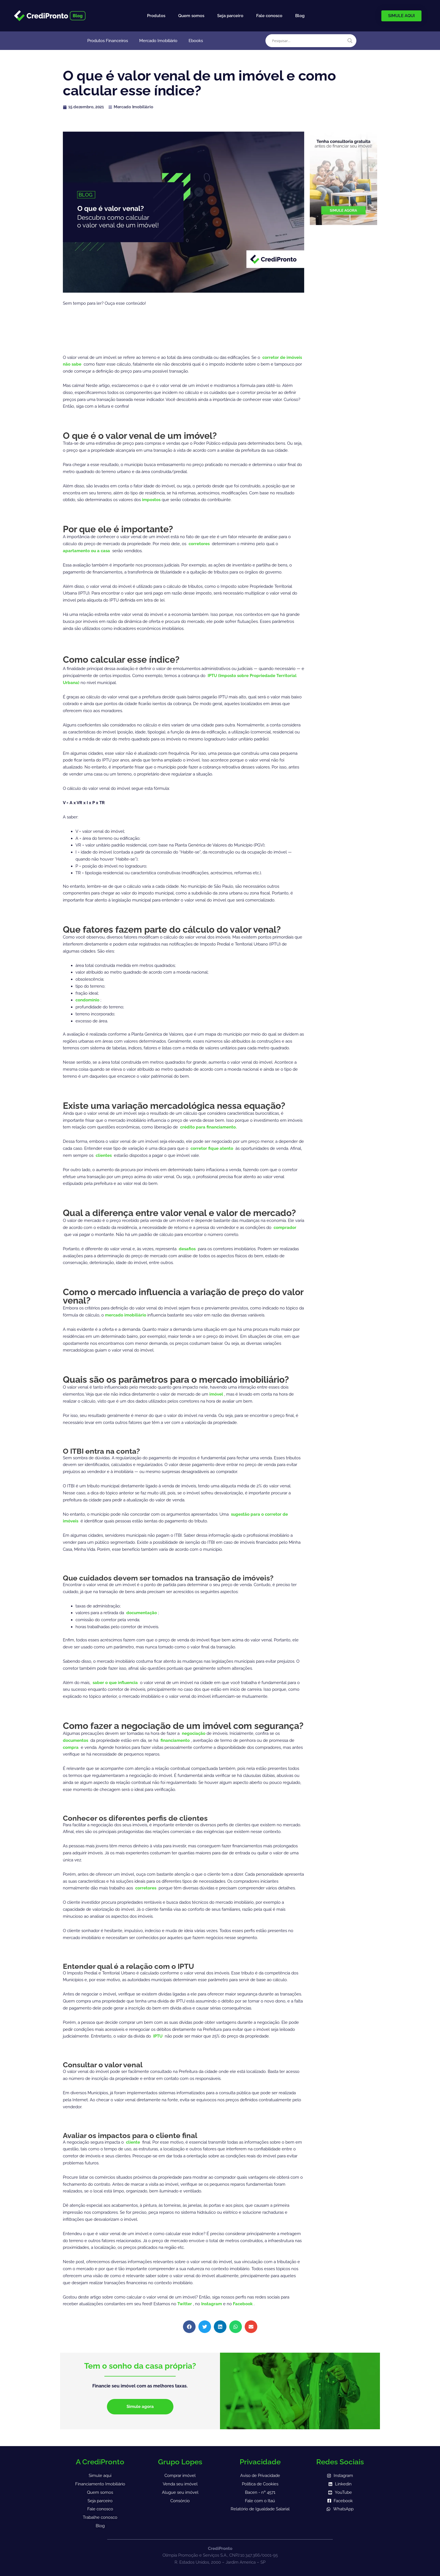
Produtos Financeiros (107, 40)
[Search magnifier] (350, 41)
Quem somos (191, 15)
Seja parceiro (230, 15)
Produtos (156, 15)
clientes (104, 1155)
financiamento (176, 1740)
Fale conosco (269, 15)
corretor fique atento (212, 1148)
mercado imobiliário (126, 1315)
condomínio (87, 1000)
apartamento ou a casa (87, 550)
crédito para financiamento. (208, 1127)
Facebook (243, 2303)
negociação (194, 1733)
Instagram (212, 2303)
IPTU (158, 2036)
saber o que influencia (116, 1682)
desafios (188, 1248)
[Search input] (308, 41)
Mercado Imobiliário (158, 40)
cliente (133, 2142)
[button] (189, 2326)
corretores (200, 543)
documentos (76, 1740)
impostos (152, 499)
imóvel (216, 1394)
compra (71, 1747)
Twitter (185, 2303)
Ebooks (196, 40)
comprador (285, 1227)
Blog (299, 15)
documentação (142, 1612)
